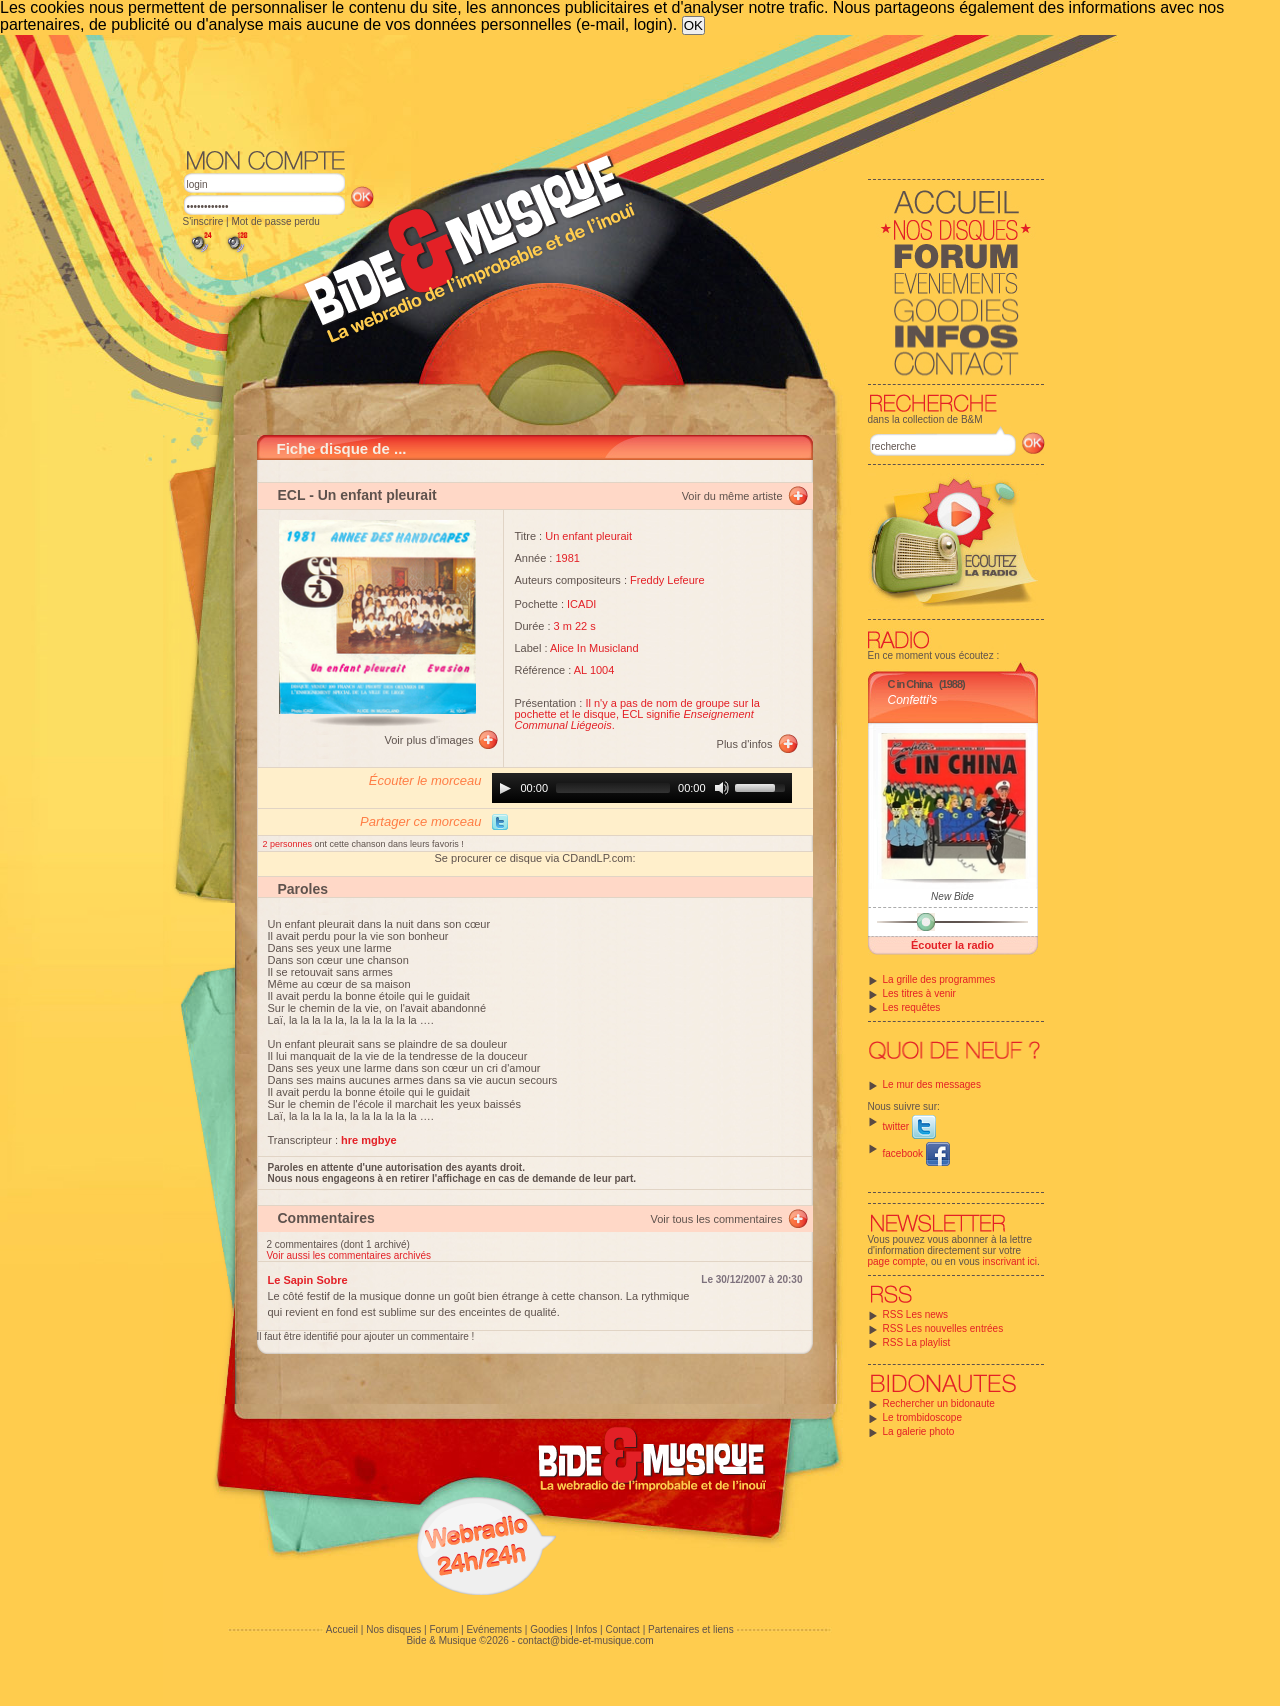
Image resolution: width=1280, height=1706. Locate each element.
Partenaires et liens (691, 1629)
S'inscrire (203, 221)
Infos (587, 1629)
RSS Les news (916, 1314)
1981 (567, 558)
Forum (443, 1629)
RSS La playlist (917, 1342)
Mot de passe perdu (275, 221)
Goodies (548, 1629)
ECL (292, 495)
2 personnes (289, 844)
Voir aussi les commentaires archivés (349, 1255)
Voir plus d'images (429, 740)
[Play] (505, 788)
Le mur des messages (932, 1084)
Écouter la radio (952, 945)
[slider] (613, 788)
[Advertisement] (614, 90)
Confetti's (913, 700)
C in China (910, 684)
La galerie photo (919, 1431)
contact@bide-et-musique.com (586, 1640)
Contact (622, 1629)
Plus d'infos (745, 744)
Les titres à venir (919, 993)
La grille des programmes (939, 979)
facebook (916, 1153)
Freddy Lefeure (667, 580)
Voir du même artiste (732, 496)
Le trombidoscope (923, 1417)
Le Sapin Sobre (308, 1280)
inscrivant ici (1010, 1261)
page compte (897, 1261)
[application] (642, 788)
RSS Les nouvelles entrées (943, 1328)
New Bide (952, 896)
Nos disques (393, 1629)
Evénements (494, 1629)
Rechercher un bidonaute (939, 1403)
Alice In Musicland (594, 648)
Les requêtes (912, 1007)
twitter (909, 1126)
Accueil (342, 1629)
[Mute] (722, 788)
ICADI (581, 604)
